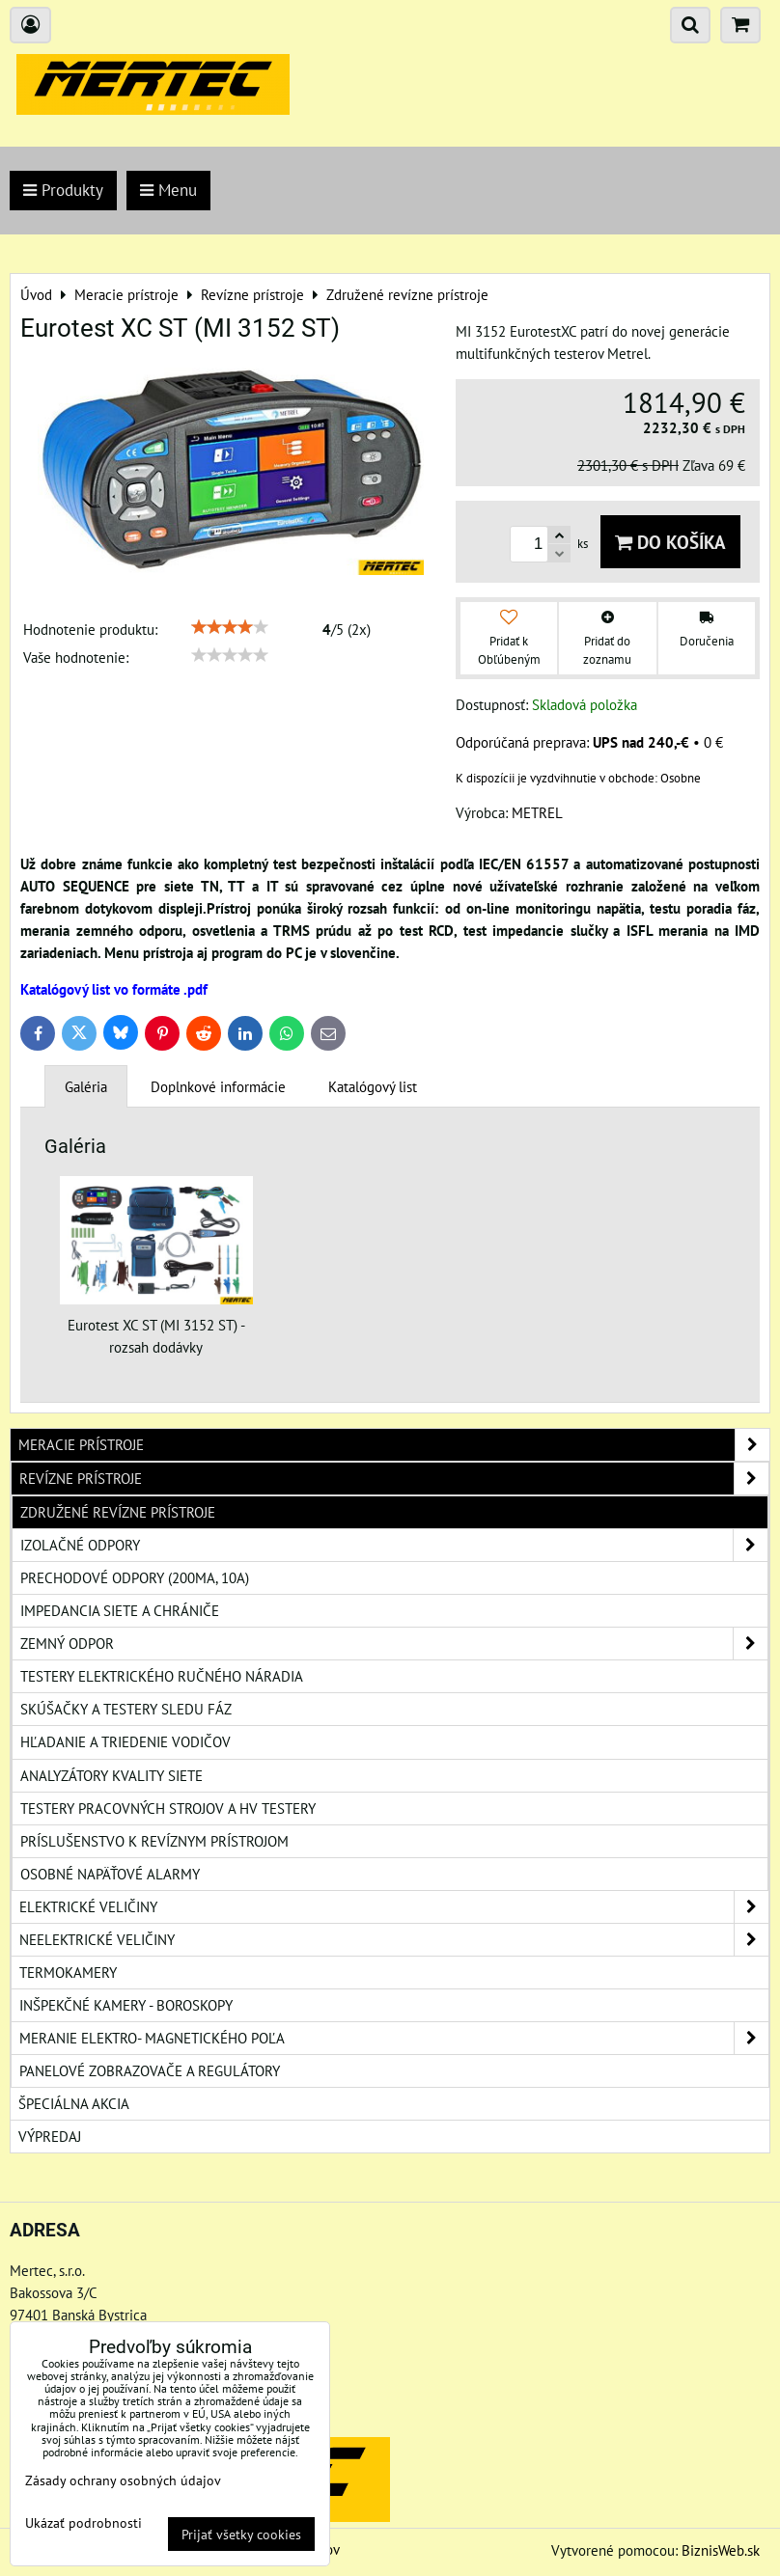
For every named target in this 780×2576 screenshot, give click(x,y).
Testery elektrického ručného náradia (161, 1675)
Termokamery (68, 1972)
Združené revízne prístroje (117, 1511)
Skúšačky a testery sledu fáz (126, 1708)
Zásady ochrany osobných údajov (123, 2480)
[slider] (229, 627)
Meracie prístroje (393, 1445)
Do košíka (670, 542)
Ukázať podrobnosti (83, 2523)
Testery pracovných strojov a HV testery (168, 1808)
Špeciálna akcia (73, 2103)
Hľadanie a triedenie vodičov (125, 1741)
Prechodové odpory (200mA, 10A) (134, 1577)
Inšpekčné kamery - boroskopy (126, 2004)
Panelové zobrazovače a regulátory (149, 2070)
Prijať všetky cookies (241, 2534)
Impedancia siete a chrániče (119, 1610)
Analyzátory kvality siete (111, 1775)
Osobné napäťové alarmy (110, 1873)
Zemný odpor (393, 1643)
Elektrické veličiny (393, 1907)
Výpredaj (49, 2136)
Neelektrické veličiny (393, 1940)
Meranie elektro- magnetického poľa (393, 2038)
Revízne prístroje (393, 1478)
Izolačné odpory (393, 1545)
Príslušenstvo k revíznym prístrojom (154, 1840)
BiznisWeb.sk (721, 2550)
